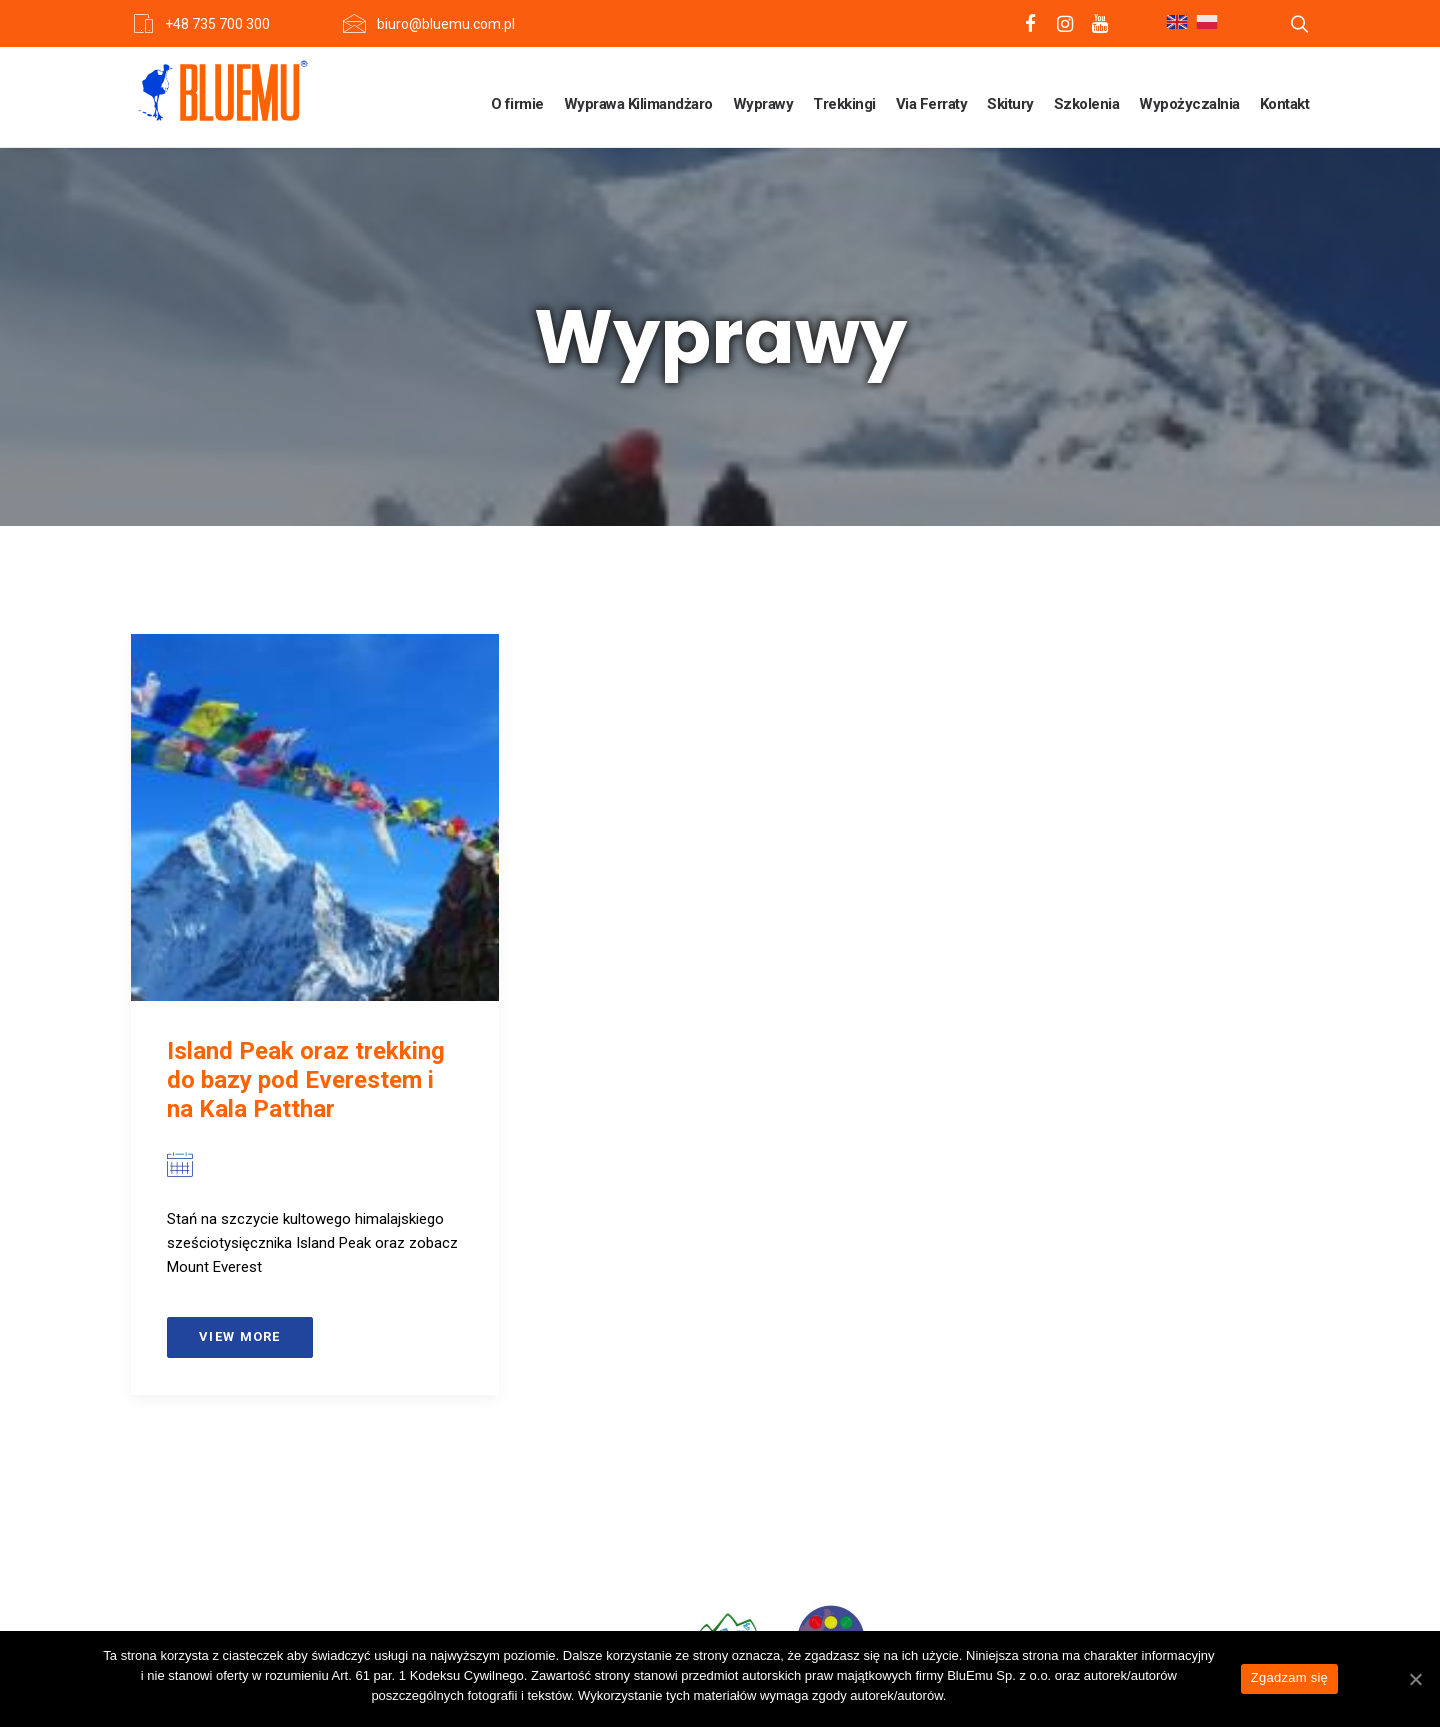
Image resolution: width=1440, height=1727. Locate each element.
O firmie (517, 104)
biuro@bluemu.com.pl (446, 24)
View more (240, 1336)
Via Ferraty (932, 104)
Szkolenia (1087, 104)
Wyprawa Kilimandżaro (638, 104)
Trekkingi (844, 104)
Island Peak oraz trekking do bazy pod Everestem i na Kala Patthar (306, 1080)
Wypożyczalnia (1189, 104)
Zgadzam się (1289, 1677)
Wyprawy (763, 104)
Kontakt (1285, 104)
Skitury (1010, 104)
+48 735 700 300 (217, 24)
